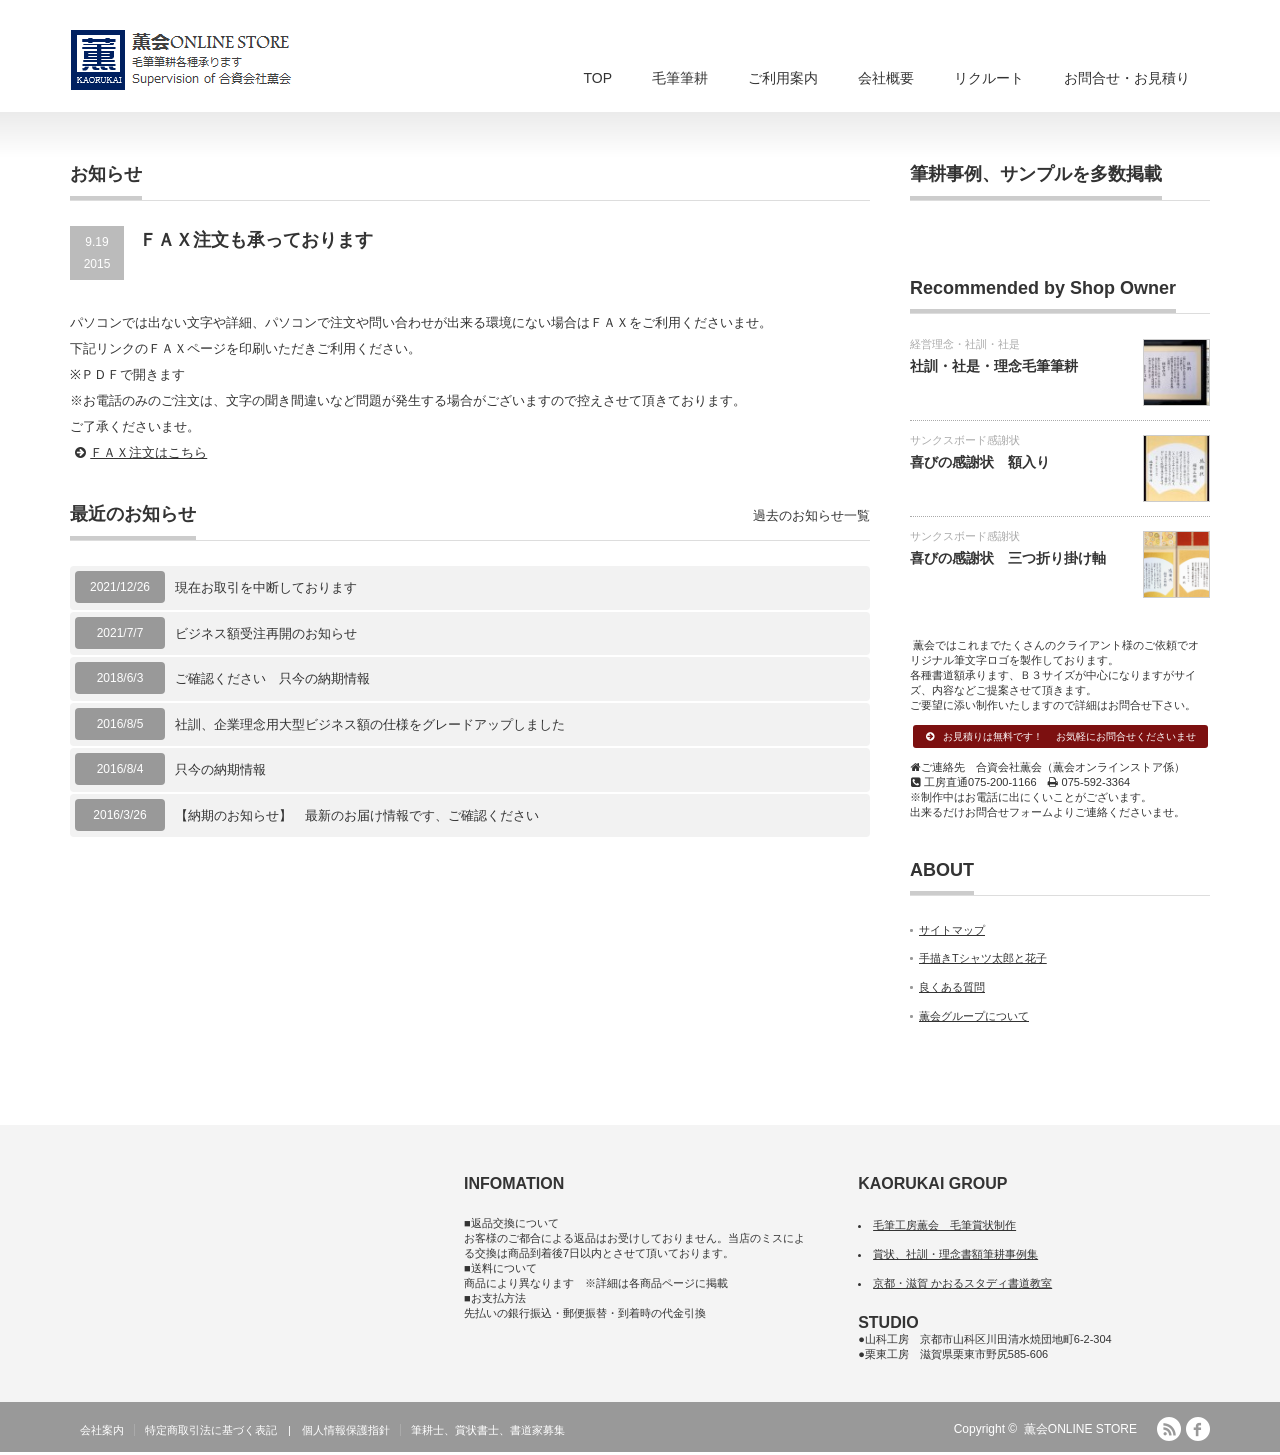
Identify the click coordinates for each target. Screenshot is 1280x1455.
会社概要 (886, 78)
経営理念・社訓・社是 (965, 344)
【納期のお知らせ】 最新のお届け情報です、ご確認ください (357, 815)
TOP (597, 78)
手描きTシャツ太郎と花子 (983, 961)
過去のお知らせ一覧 (811, 515)
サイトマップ (952, 932)
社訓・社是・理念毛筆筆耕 (994, 366)
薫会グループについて (974, 1018)
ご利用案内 (783, 78)
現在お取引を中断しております (266, 587)
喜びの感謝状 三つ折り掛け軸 (1008, 558)
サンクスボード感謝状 (965, 440)
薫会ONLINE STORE (1080, 1432)
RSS (1169, 1432)
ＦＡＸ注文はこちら (148, 452)
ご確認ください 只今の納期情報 (272, 678)
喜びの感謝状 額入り (980, 462)
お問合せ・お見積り (1127, 78)
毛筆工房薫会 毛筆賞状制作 (944, 1228)
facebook (1198, 1432)
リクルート (989, 78)
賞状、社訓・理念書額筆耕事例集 (955, 1256)
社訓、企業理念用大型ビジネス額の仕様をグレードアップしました (370, 724)
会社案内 (102, 1433)
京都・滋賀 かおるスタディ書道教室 (962, 1285)
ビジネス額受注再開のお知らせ (266, 633)
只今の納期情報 (220, 769)
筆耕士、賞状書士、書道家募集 (488, 1433)
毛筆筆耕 (680, 78)
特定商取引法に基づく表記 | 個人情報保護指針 (267, 1433)
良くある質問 (952, 989)
